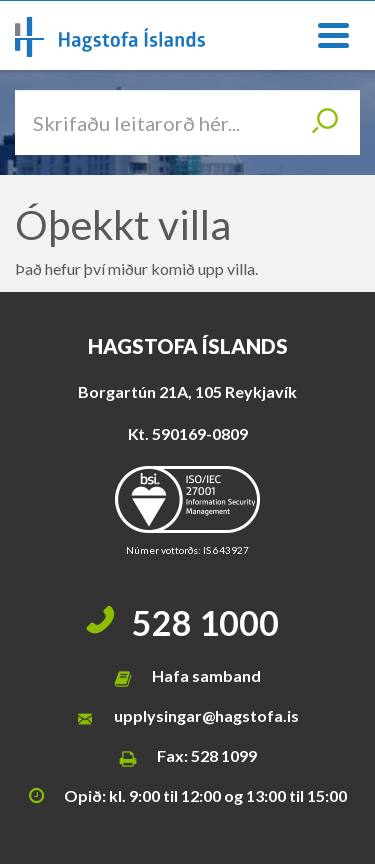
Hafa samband (206, 675)
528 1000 (205, 622)
